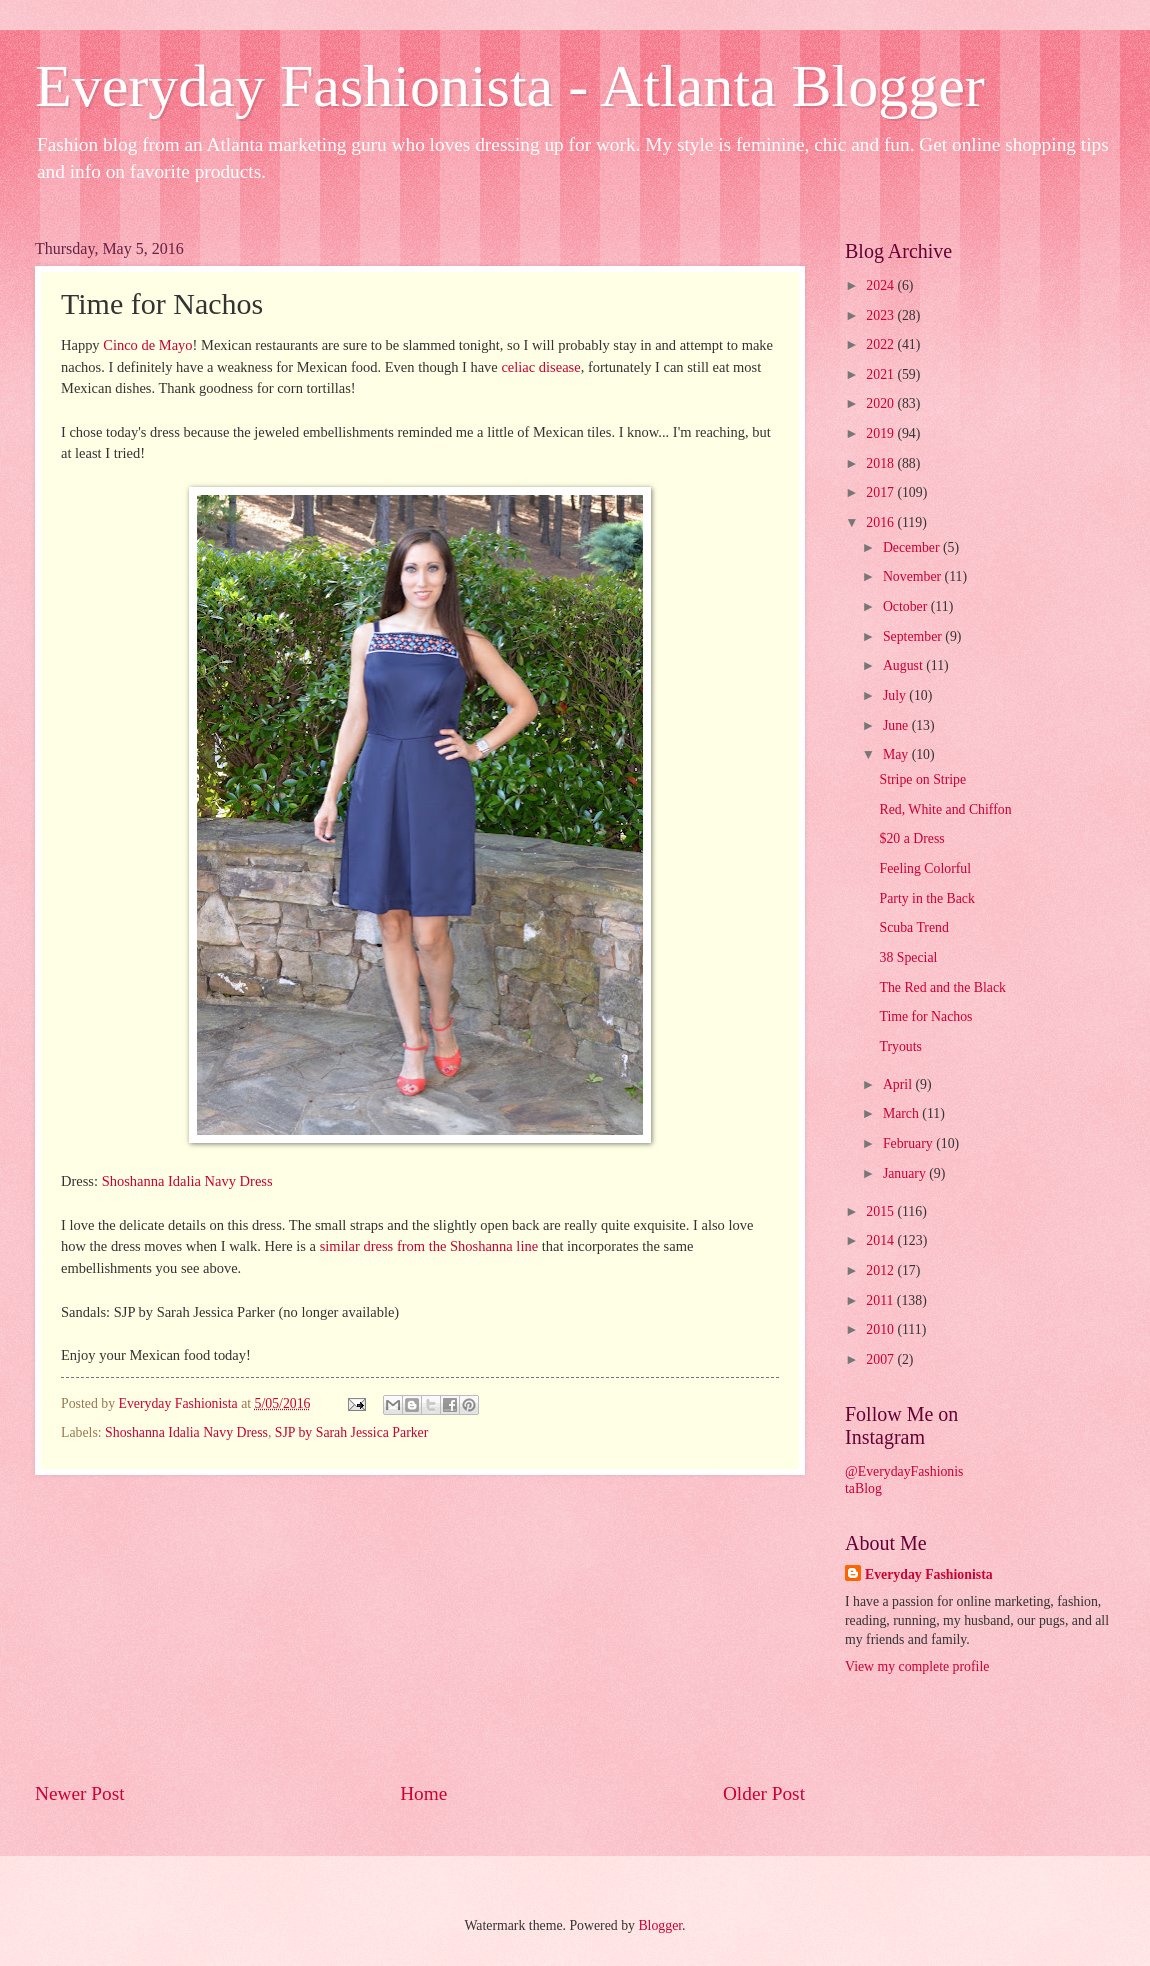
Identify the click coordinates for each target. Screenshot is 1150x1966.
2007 (881, 1359)
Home (423, 1793)
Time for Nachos (925, 1016)
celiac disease (540, 367)
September (914, 636)
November (914, 576)
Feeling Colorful (925, 868)
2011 (881, 1300)
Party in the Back (926, 898)
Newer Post (80, 1793)
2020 (881, 403)
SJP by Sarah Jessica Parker (352, 1432)
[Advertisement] (420, 1627)
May (897, 754)
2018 (881, 463)
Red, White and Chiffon (945, 809)
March (902, 1113)
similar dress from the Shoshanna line (429, 1246)
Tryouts (900, 1046)
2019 (881, 433)
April (899, 1084)
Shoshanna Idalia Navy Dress (187, 1181)
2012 (881, 1270)
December (913, 547)
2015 (881, 1211)
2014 (881, 1240)
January (906, 1173)
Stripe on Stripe (922, 779)
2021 (881, 374)
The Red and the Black (942, 987)
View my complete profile (917, 1666)
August (904, 665)
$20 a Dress (911, 838)
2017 (881, 492)
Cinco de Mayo (147, 345)
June (897, 725)
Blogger (660, 1925)
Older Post (764, 1793)
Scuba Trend (913, 927)
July (896, 695)
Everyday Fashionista (929, 1574)
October (907, 606)
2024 (881, 285)
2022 (881, 344)
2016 (881, 522)
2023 (881, 315)
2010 (881, 1329)
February (909, 1143)
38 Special (908, 957)
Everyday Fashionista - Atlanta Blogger (510, 86)
